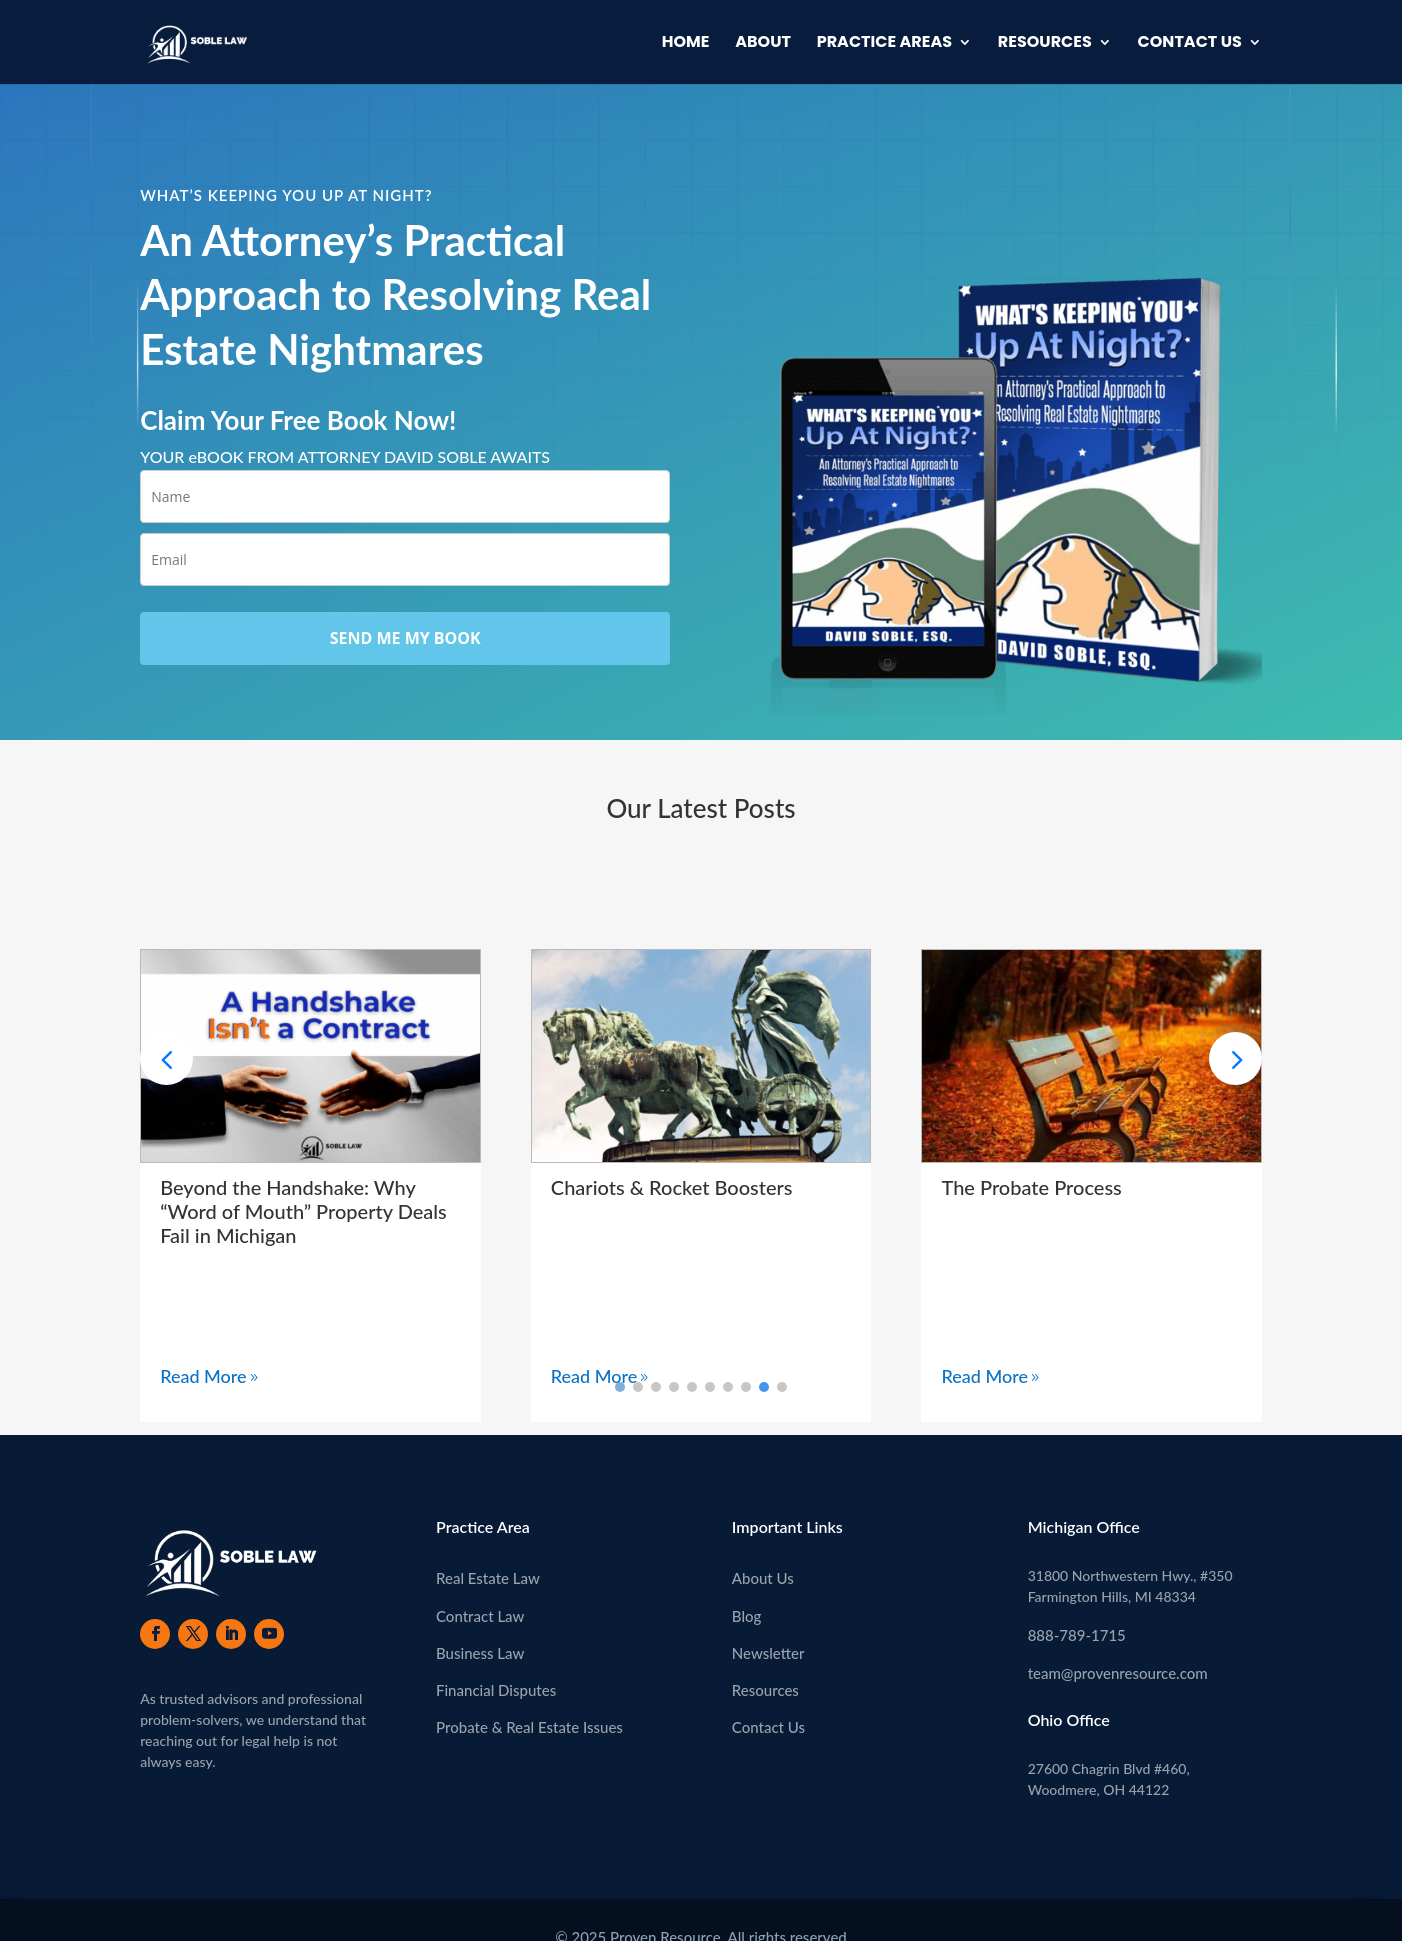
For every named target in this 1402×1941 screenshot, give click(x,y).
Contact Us (1190, 44)
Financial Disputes (496, 1690)
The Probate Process (1031, 1187)
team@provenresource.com (1118, 1673)
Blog (747, 1616)
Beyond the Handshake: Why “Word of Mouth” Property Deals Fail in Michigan (303, 1211)
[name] (405, 496)
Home (686, 44)
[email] (405, 559)
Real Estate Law (488, 1578)
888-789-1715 (1077, 1635)
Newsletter (768, 1653)
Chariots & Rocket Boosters (672, 1187)
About (763, 44)
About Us (763, 1578)
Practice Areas (884, 44)
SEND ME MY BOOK (405, 638)
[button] (1235, 1058)
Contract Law (480, 1616)
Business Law (480, 1653)
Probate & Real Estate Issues (529, 1727)
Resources (1045, 44)
